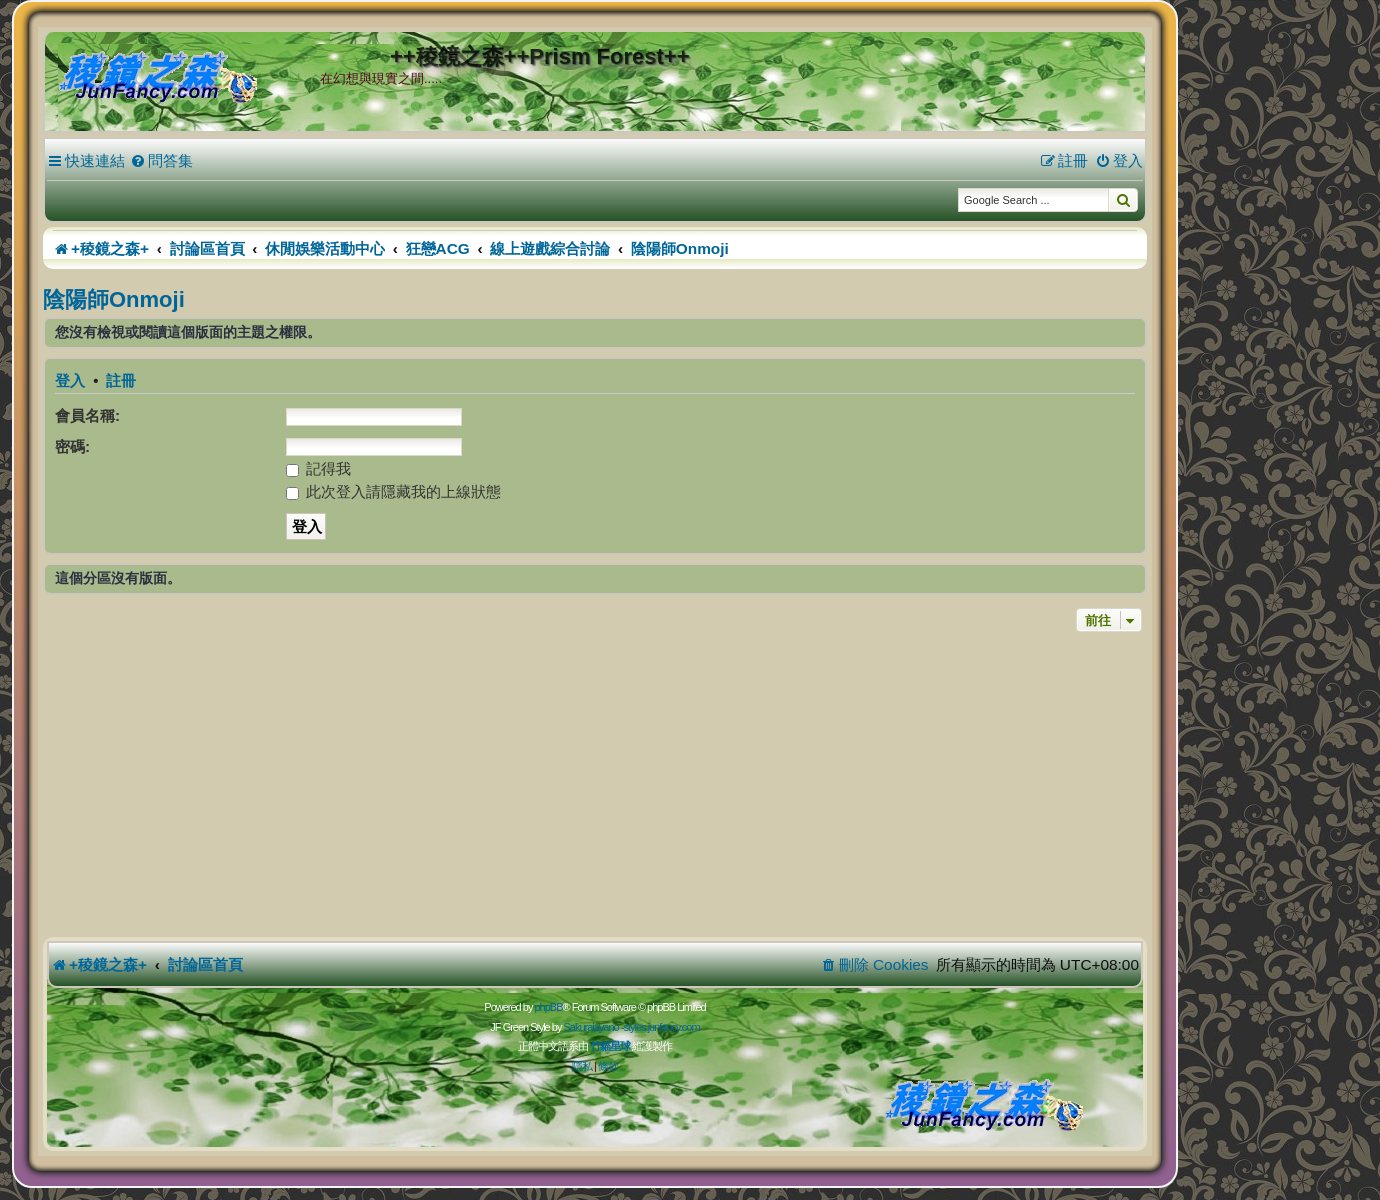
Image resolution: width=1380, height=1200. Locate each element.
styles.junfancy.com (661, 1027)
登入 (70, 381)
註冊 (121, 381)
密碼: (72, 446)
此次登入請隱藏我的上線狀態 (393, 491)
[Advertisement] (595, 787)
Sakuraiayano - (593, 1027)
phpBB (548, 1007)
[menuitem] (161, 161)
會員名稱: (87, 415)
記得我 (318, 468)
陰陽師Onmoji (114, 299)
